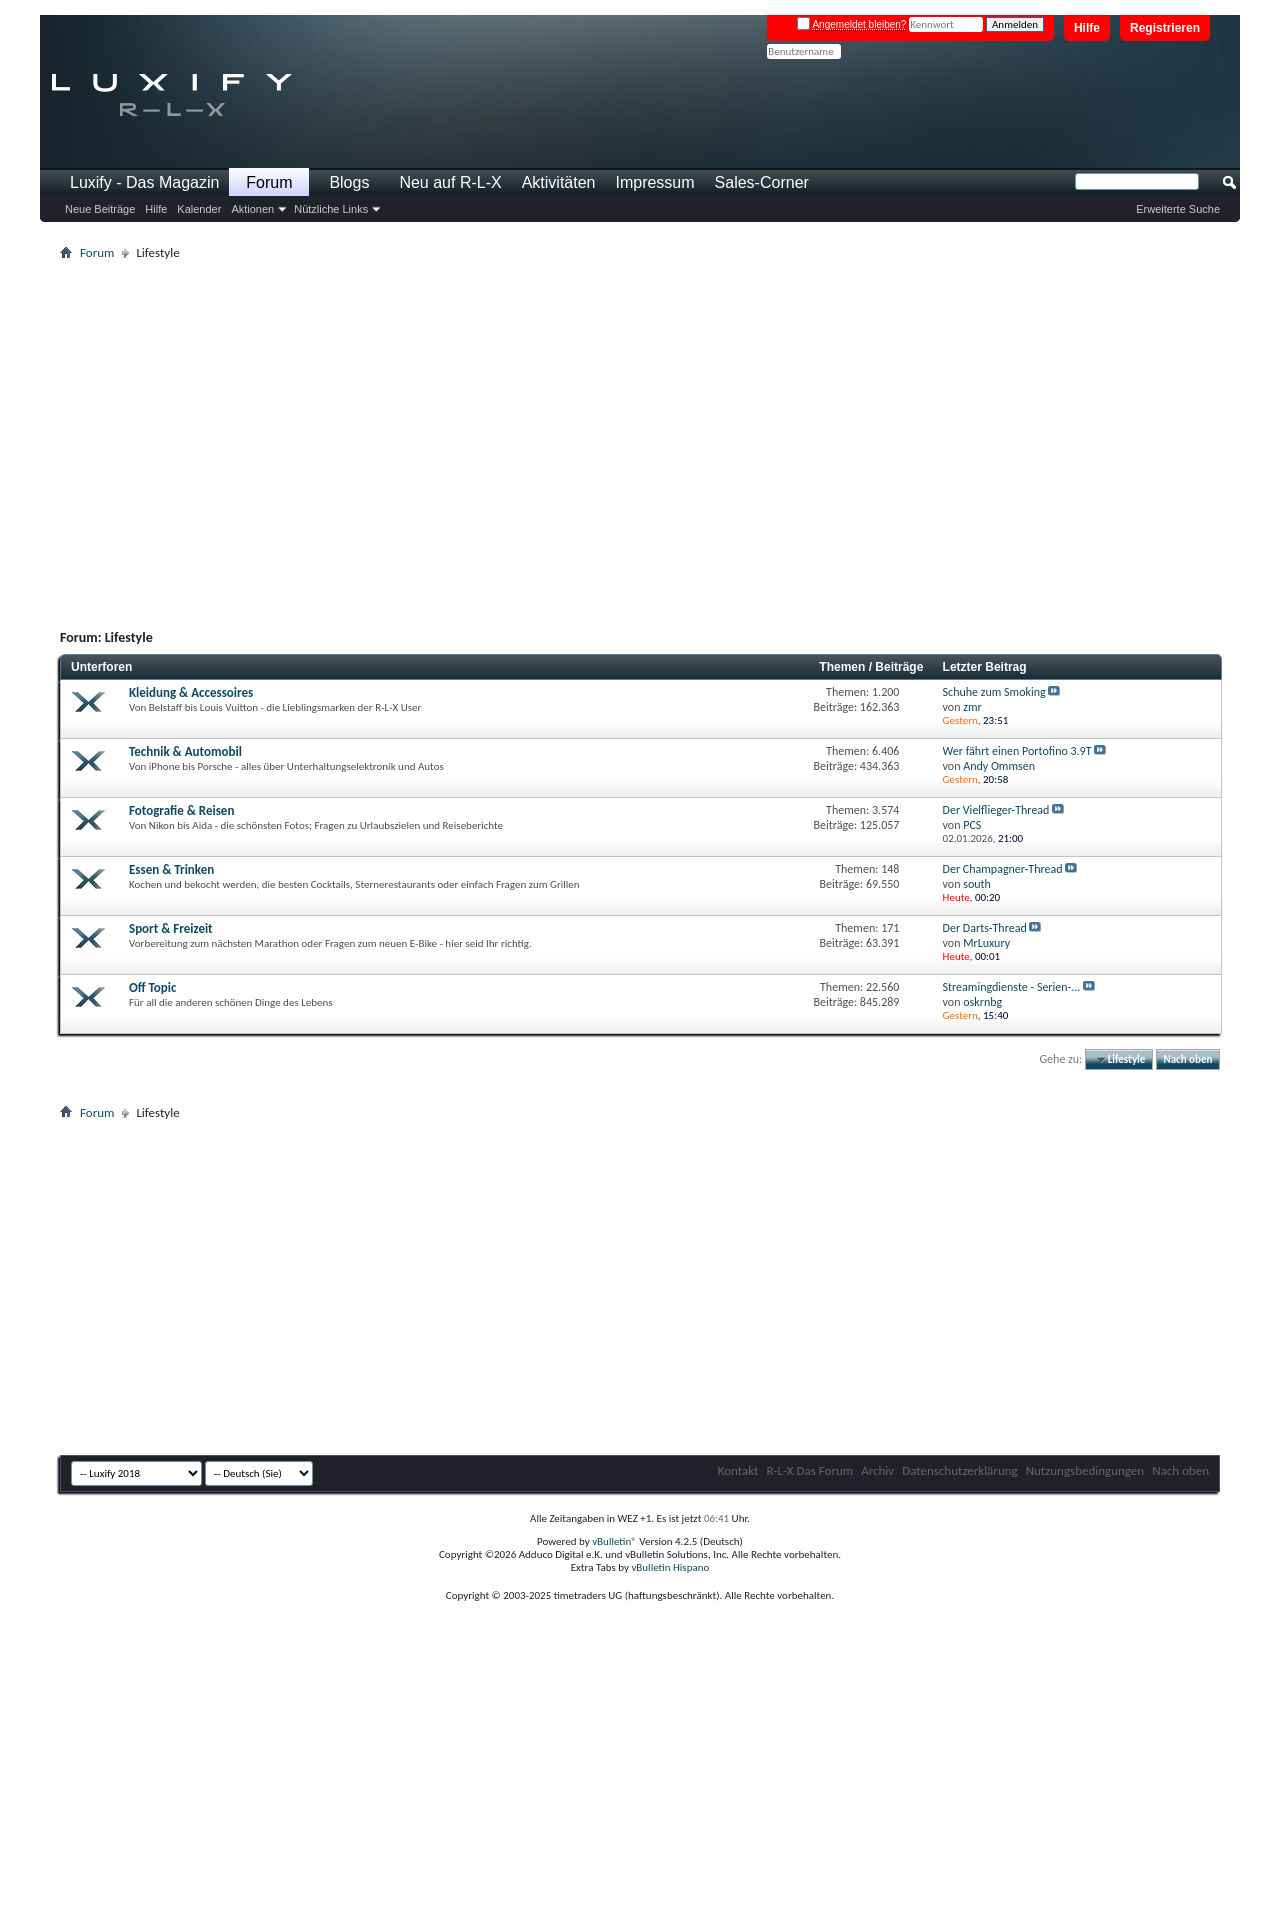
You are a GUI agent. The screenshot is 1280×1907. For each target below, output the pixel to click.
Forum (269, 182)
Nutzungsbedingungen (1085, 1470)
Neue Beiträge (100, 209)
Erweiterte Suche (1178, 209)
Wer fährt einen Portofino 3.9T (1017, 751)
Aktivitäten (559, 182)
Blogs (349, 182)
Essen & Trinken (171, 869)
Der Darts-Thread (985, 928)
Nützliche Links (331, 209)
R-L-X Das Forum (809, 1470)
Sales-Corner (762, 182)
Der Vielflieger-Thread (996, 810)
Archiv (877, 1470)
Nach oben (1187, 1059)
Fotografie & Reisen (181, 810)
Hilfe (1087, 28)
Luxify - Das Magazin (144, 182)
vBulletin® (614, 1541)
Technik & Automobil (185, 751)
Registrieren (1165, 28)
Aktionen (252, 209)
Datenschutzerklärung (960, 1470)
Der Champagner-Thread (1003, 869)
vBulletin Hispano (670, 1567)
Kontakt (738, 1470)
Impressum (654, 182)
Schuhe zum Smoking (994, 692)
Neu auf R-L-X (450, 182)
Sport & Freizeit (171, 928)
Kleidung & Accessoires (191, 692)
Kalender (199, 209)
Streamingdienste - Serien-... (1012, 987)
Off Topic (152, 987)
